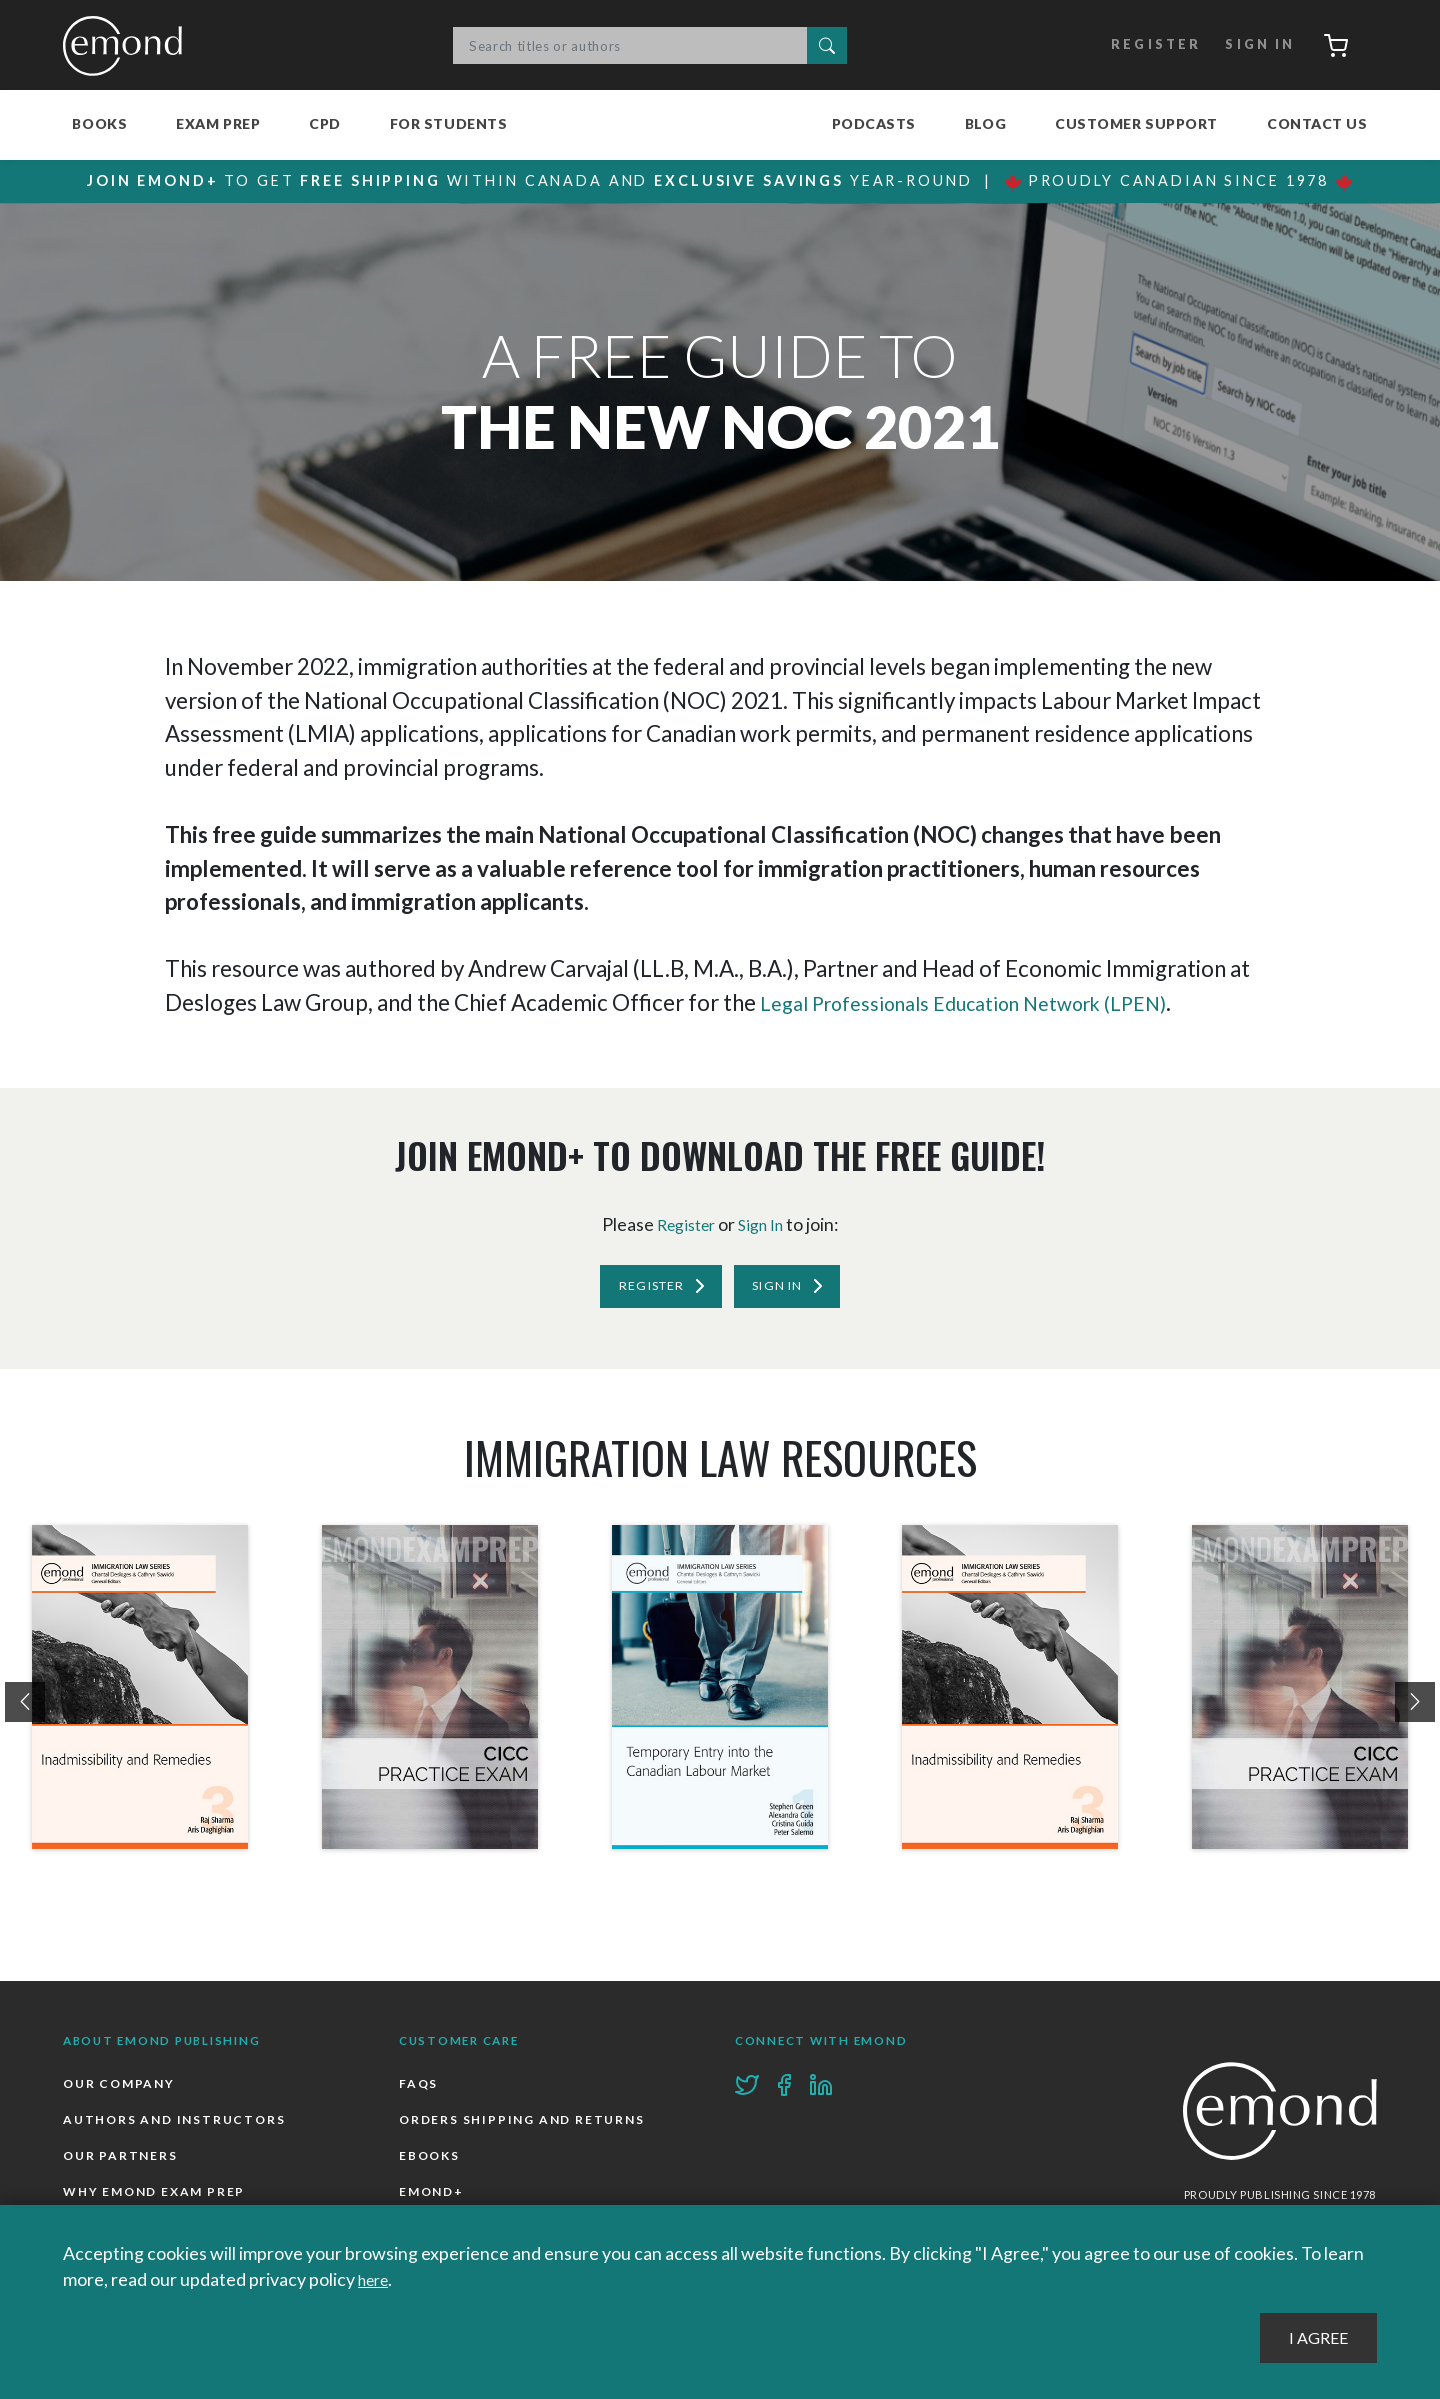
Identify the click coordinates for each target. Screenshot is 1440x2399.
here (376, 2280)
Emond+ (433, 2204)
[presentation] (25, 1709)
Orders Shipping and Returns (527, 2129)
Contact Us (1317, 123)
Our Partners (122, 2166)
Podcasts (874, 123)
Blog (985, 123)
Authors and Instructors (178, 2129)
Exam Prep (218, 123)
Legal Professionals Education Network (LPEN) (990, 1002)
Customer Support (1136, 123)
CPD (325, 123)
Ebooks (431, 2166)
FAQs (419, 2091)
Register (1140, 45)
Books (99, 123)
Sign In (1247, 45)
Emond (128, 45)
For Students (449, 123)
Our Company (121, 2091)
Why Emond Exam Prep (158, 2204)
